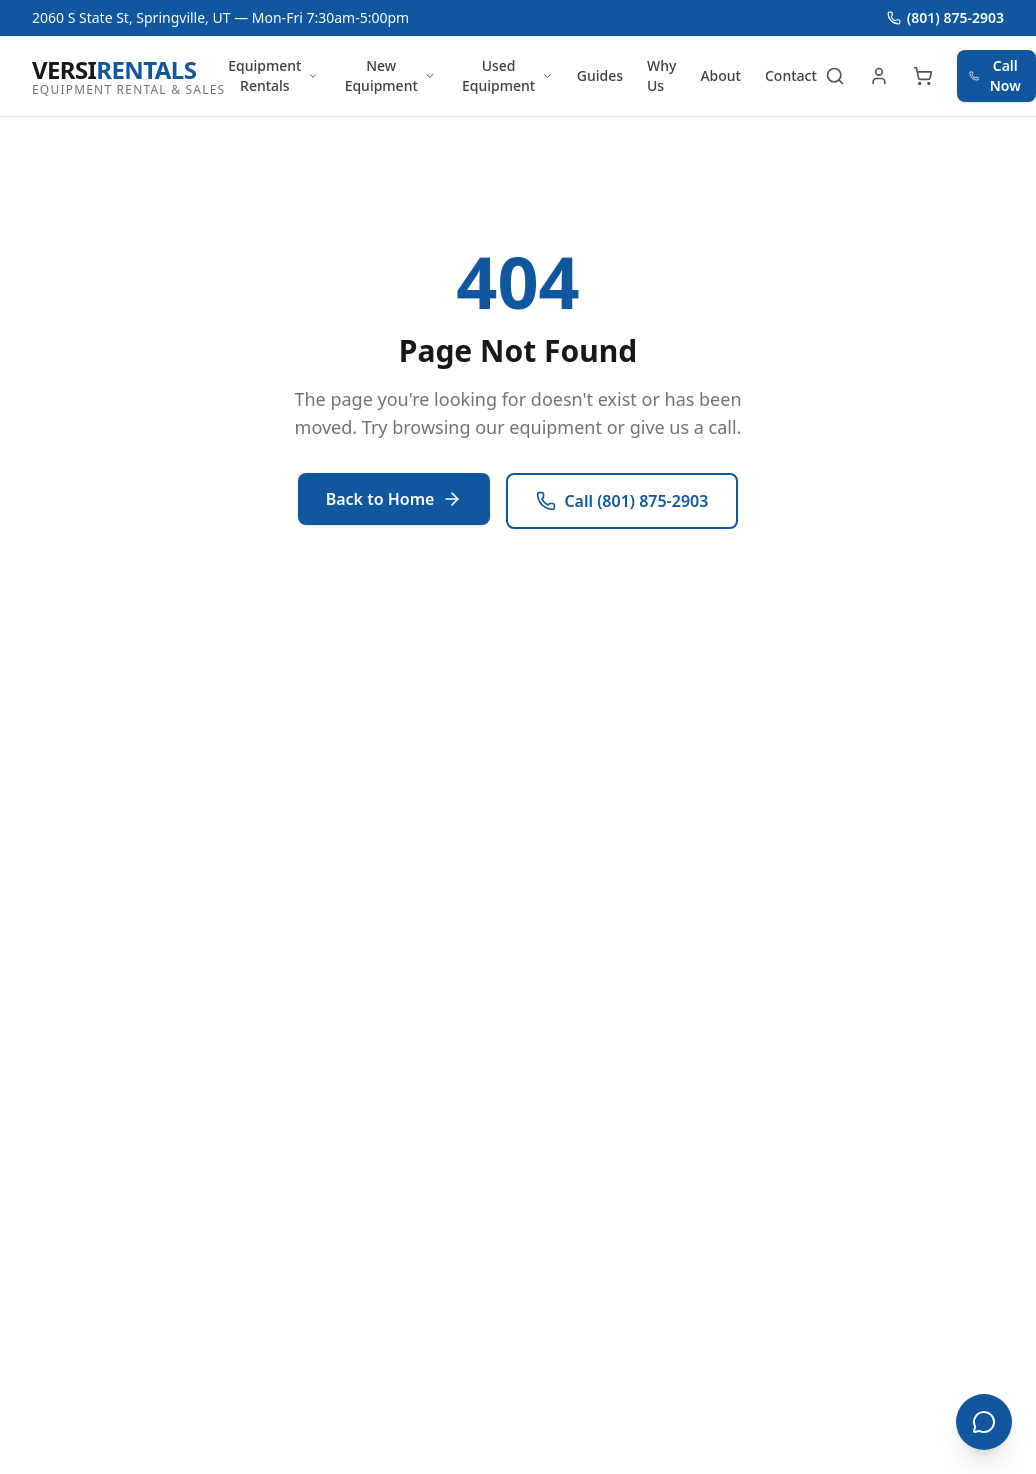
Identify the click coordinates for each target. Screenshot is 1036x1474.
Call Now (995, 75)
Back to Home (394, 499)
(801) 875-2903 (945, 17)
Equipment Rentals (273, 75)
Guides (600, 75)
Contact (791, 75)
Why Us (661, 75)
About (720, 75)
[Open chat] (984, 1422)
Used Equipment (507, 75)
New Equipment (390, 75)
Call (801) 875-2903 (622, 501)
